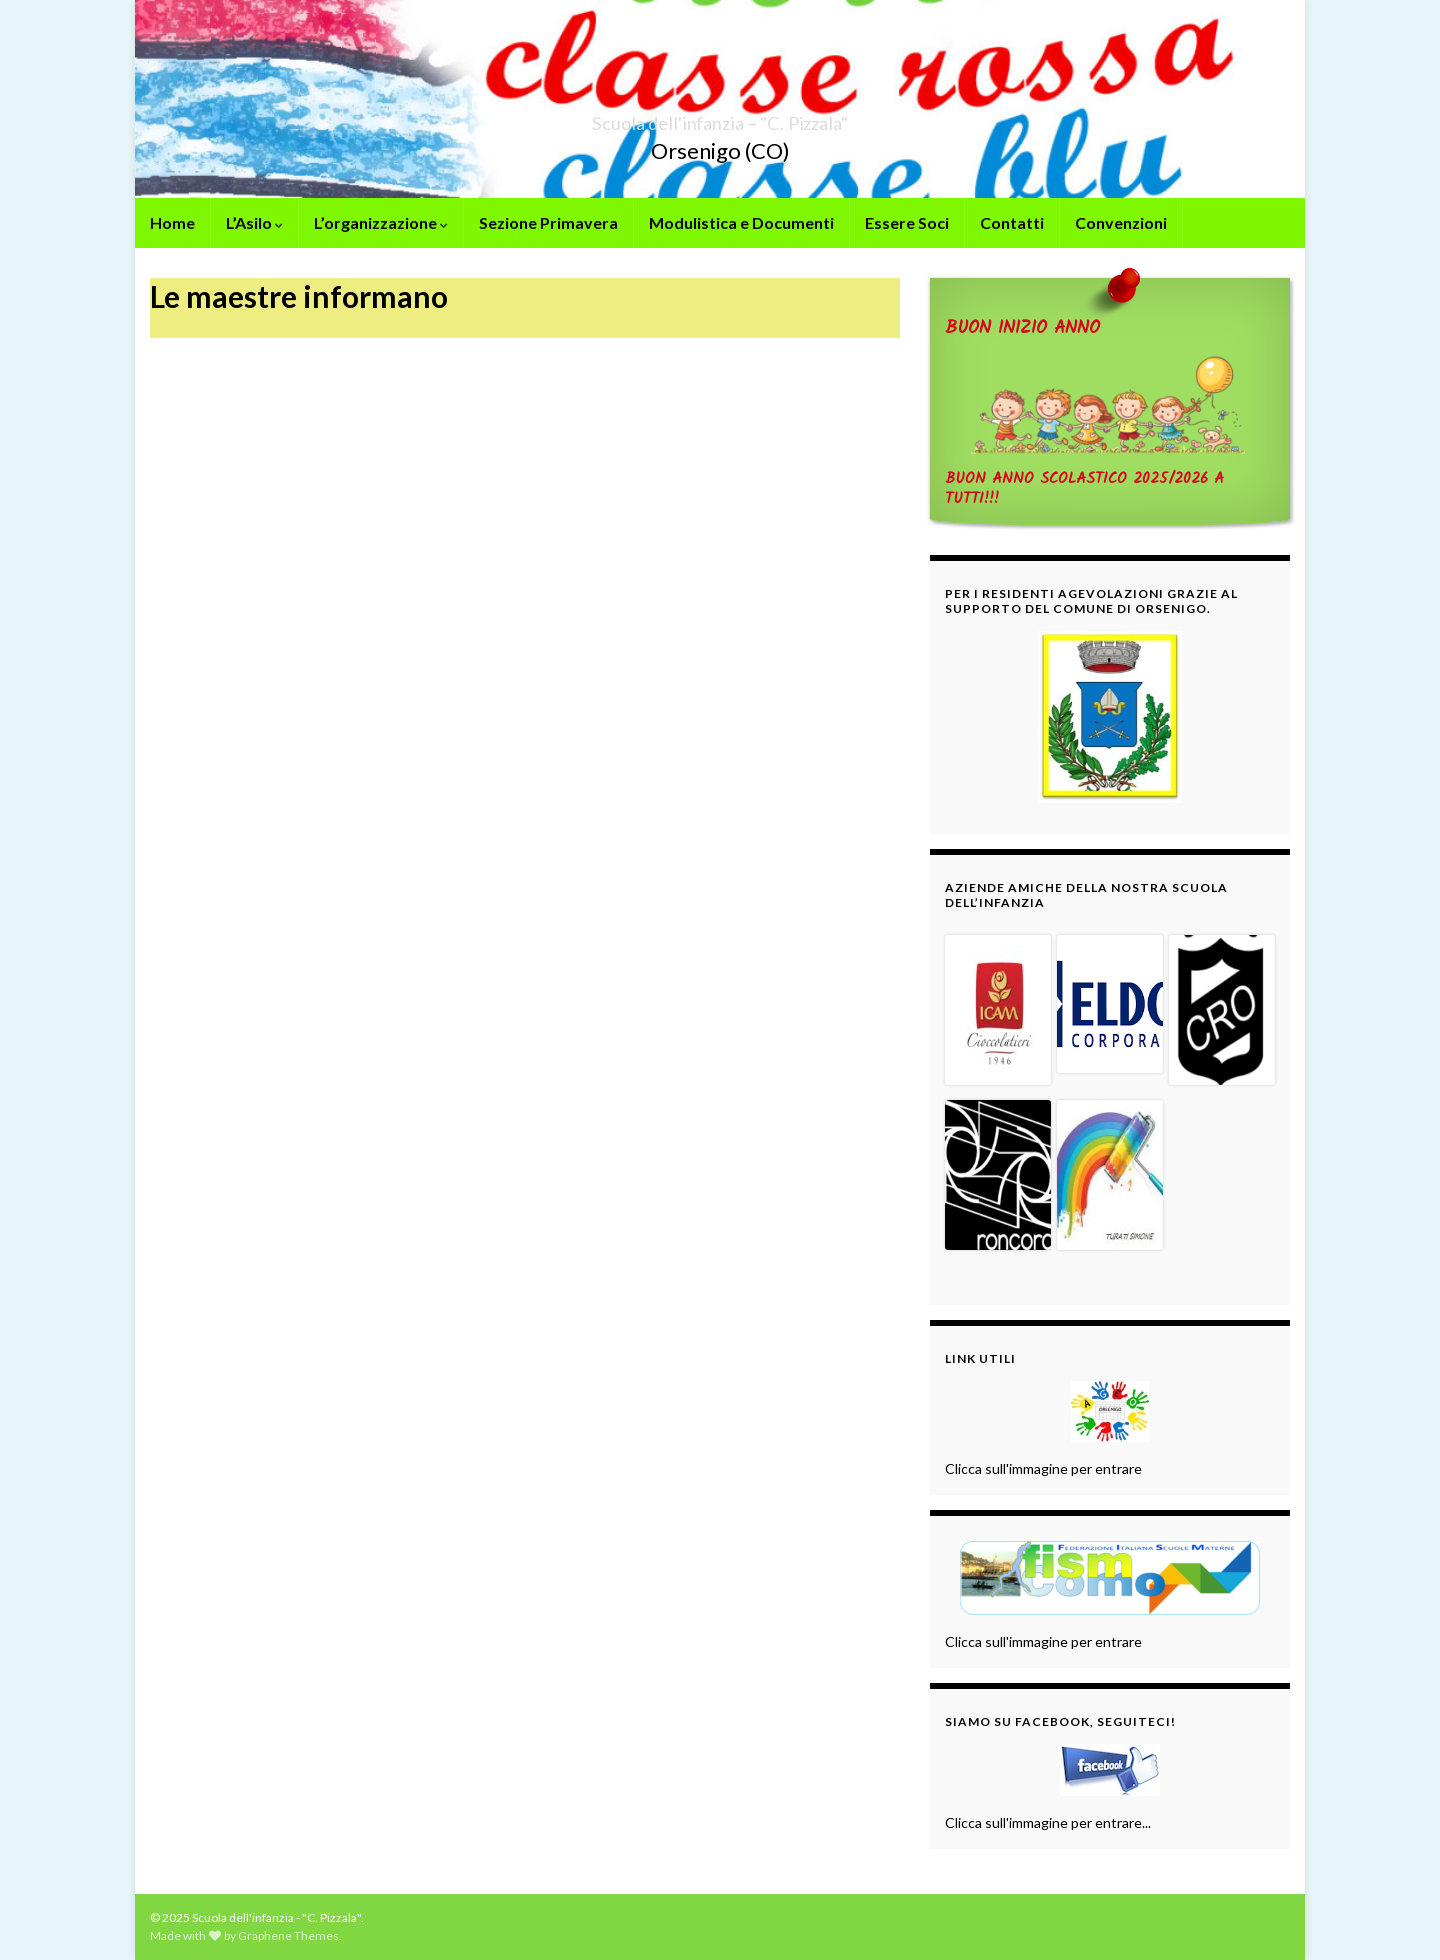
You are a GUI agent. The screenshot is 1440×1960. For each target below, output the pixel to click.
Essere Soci (907, 222)
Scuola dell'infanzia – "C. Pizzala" (720, 117)
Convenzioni (1121, 222)
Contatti (1012, 222)
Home (172, 222)
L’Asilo (254, 222)
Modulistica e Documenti (741, 222)
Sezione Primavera (548, 222)
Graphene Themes (288, 1935)
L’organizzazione (381, 222)
